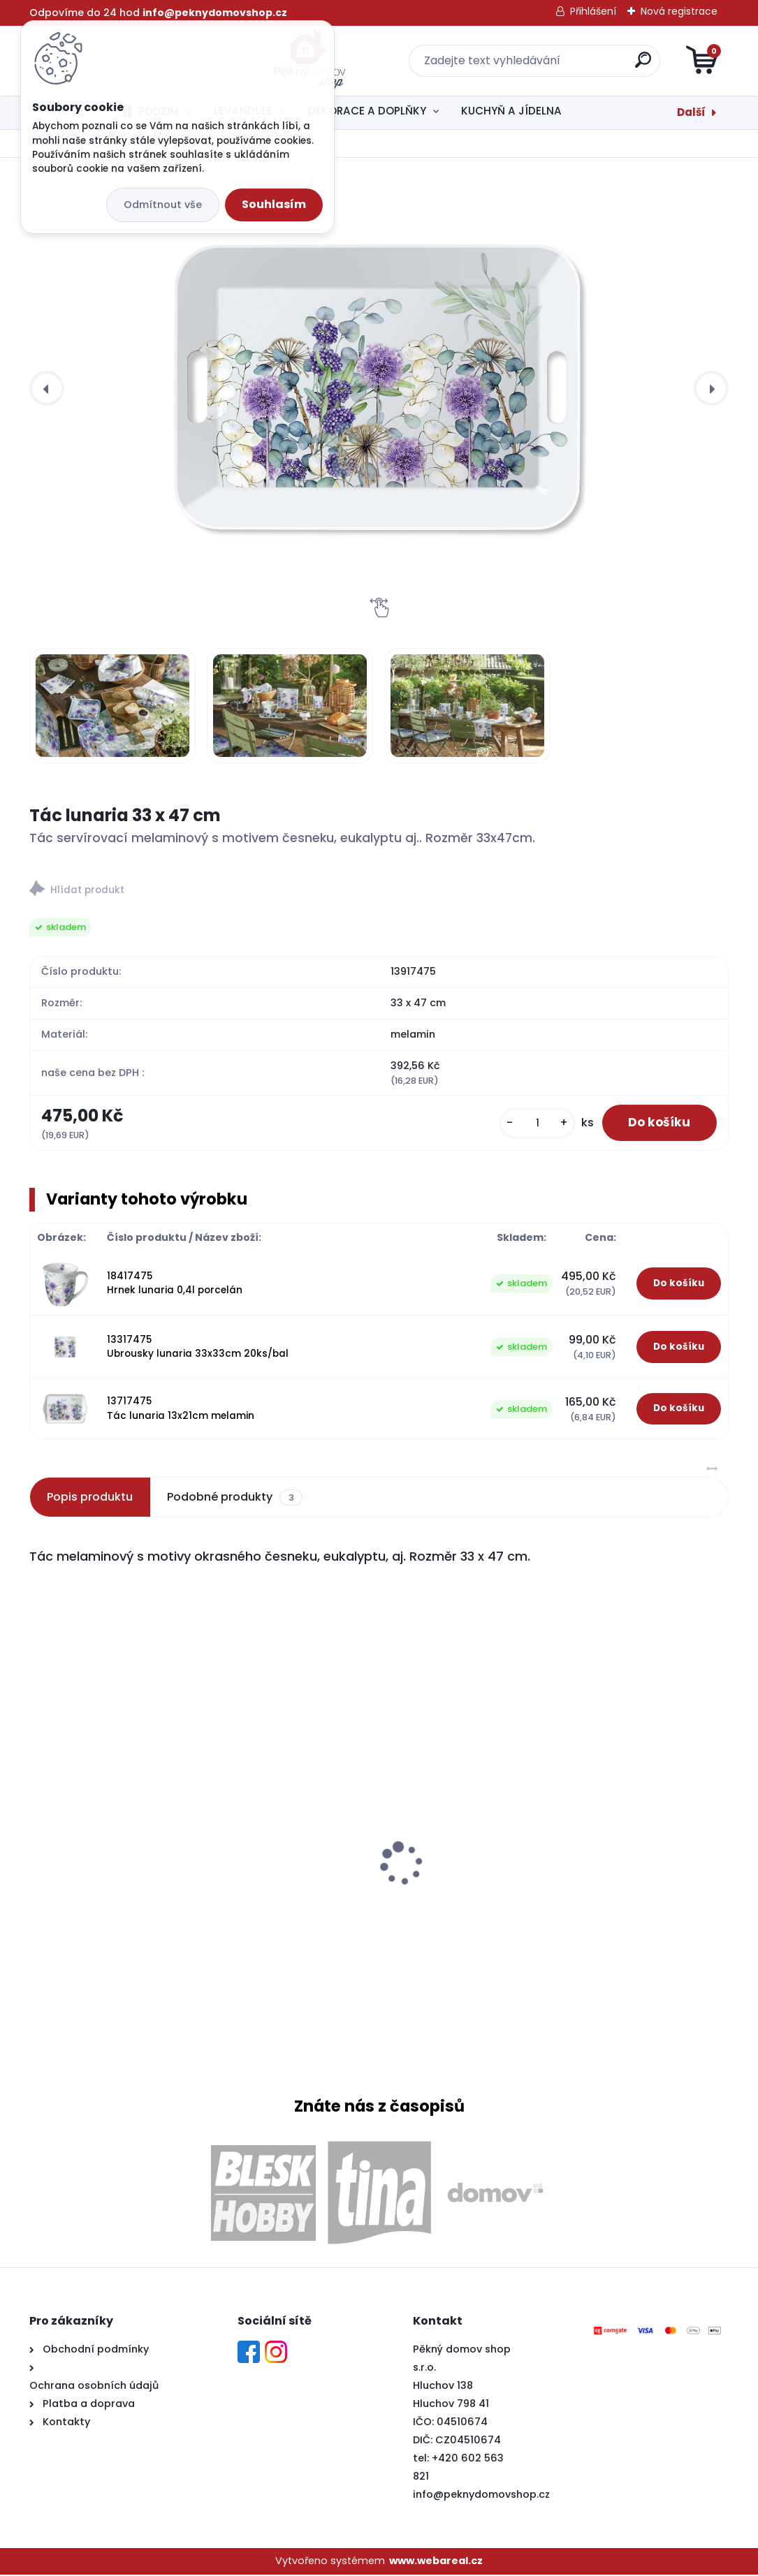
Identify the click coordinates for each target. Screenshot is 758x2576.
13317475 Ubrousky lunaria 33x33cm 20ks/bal (198, 1347)
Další (691, 112)
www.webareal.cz (436, 2562)
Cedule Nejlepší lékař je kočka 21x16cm (614, 1875)
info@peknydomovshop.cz (481, 2495)
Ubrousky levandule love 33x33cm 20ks (366, 1851)
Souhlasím (274, 204)
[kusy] (532, 1123)
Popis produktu (90, 1498)
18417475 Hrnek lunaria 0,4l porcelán (174, 1283)
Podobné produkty (234, 1498)
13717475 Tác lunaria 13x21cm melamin (180, 1409)
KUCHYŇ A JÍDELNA (511, 110)
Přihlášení (593, 11)
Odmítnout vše (163, 205)
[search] (547, 65)
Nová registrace (679, 11)
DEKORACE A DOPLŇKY (367, 110)
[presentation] (46, 388)
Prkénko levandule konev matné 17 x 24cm (135, 1829)
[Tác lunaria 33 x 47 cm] (378, 388)
